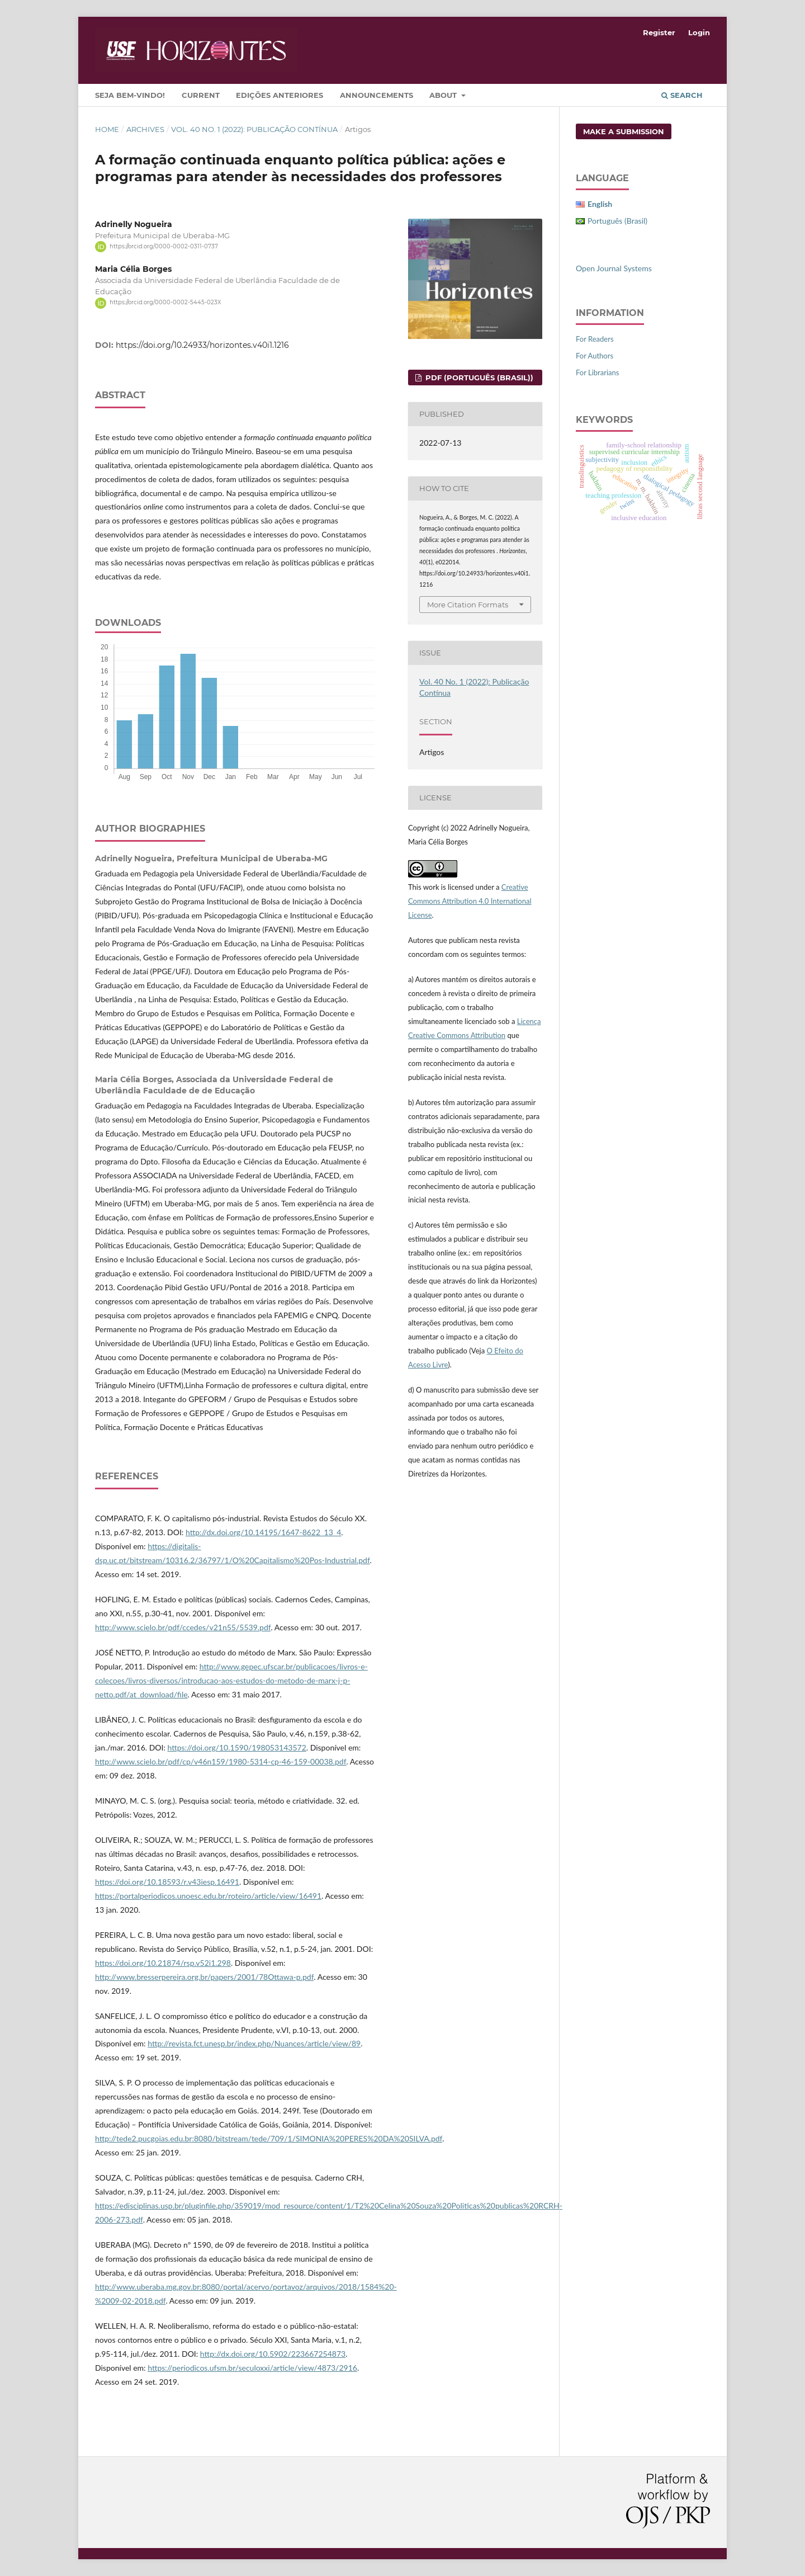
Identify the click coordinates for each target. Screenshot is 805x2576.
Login (699, 32)
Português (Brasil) (617, 220)
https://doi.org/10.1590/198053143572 (237, 1747)
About (444, 95)
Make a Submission (623, 131)
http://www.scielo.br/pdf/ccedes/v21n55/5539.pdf (183, 1627)
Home (107, 129)
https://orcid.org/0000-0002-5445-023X (165, 302)
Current (201, 95)
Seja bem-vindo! (130, 95)
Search (682, 95)
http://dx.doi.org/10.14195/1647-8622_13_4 (263, 1532)
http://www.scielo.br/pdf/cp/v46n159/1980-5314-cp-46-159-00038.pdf (220, 1761)
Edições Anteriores (279, 95)
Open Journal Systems (614, 268)
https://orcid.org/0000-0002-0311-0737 (164, 246)
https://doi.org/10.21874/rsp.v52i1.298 (163, 1963)
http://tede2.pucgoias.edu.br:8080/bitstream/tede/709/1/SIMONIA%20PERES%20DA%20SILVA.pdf (268, 2138)
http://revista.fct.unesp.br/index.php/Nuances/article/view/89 (254, 2043)
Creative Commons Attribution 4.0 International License (470, 901)
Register (659, 32)
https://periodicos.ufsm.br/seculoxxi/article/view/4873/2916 (252, 2367)
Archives (145, 129)
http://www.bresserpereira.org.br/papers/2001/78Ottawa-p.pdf (204, 1976)
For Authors (594, 355)
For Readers (595, 338)
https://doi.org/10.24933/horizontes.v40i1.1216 (202, 345)
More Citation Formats (467, 604)
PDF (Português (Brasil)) (478, 377)
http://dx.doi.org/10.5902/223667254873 (272, 2353)
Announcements (376, 95)
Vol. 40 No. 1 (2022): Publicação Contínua (254, 129)
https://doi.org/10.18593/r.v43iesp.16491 (167, 1881)
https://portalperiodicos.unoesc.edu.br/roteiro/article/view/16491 (208, 1895)
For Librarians (597, 372)
